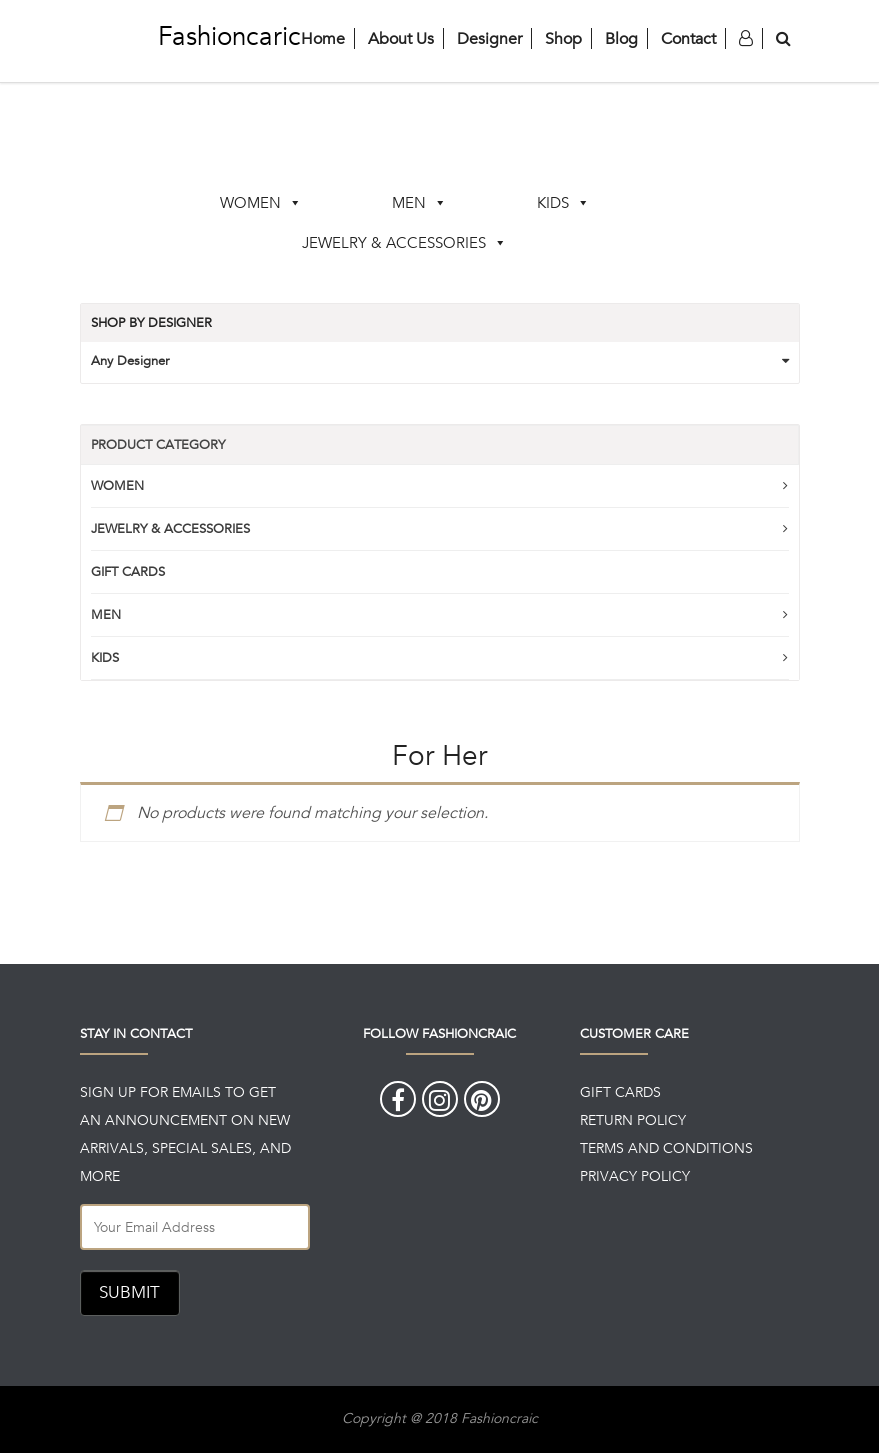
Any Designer (130, 360)
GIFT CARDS (128, 571)
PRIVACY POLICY (635, 1176)
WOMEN (250, 202)
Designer (489, 38)
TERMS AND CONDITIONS (666, 1148)
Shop (563, 38)
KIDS (553, 202)
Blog (621, 38)
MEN (409, 202)
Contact (688, 38)
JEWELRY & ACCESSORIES (394, 242)
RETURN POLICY (633, 1120)
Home (323, 38)
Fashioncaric (229, 36)
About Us (401, 38)
